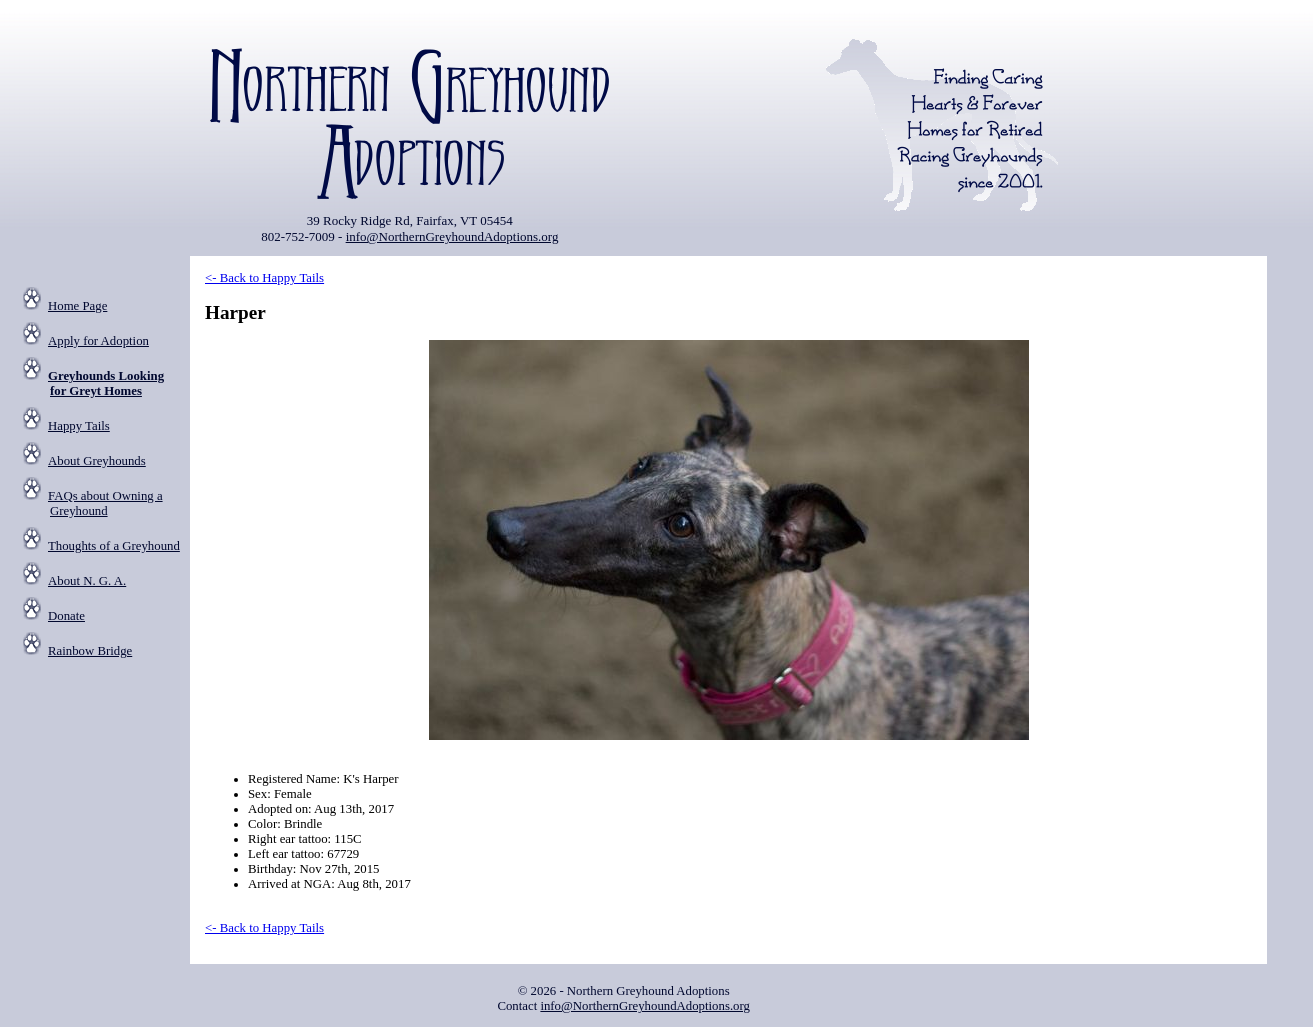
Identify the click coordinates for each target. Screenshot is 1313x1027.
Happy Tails (79, 426)
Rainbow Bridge (90, 651)
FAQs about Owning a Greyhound (105, 503)
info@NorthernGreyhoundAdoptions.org (452, 236)
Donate (66, 616)
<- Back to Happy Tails (264, 278)
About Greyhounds (97, 461)
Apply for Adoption (98, 341)
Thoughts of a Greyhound (114, 546)
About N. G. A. (87, 581)
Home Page (77, 306)
